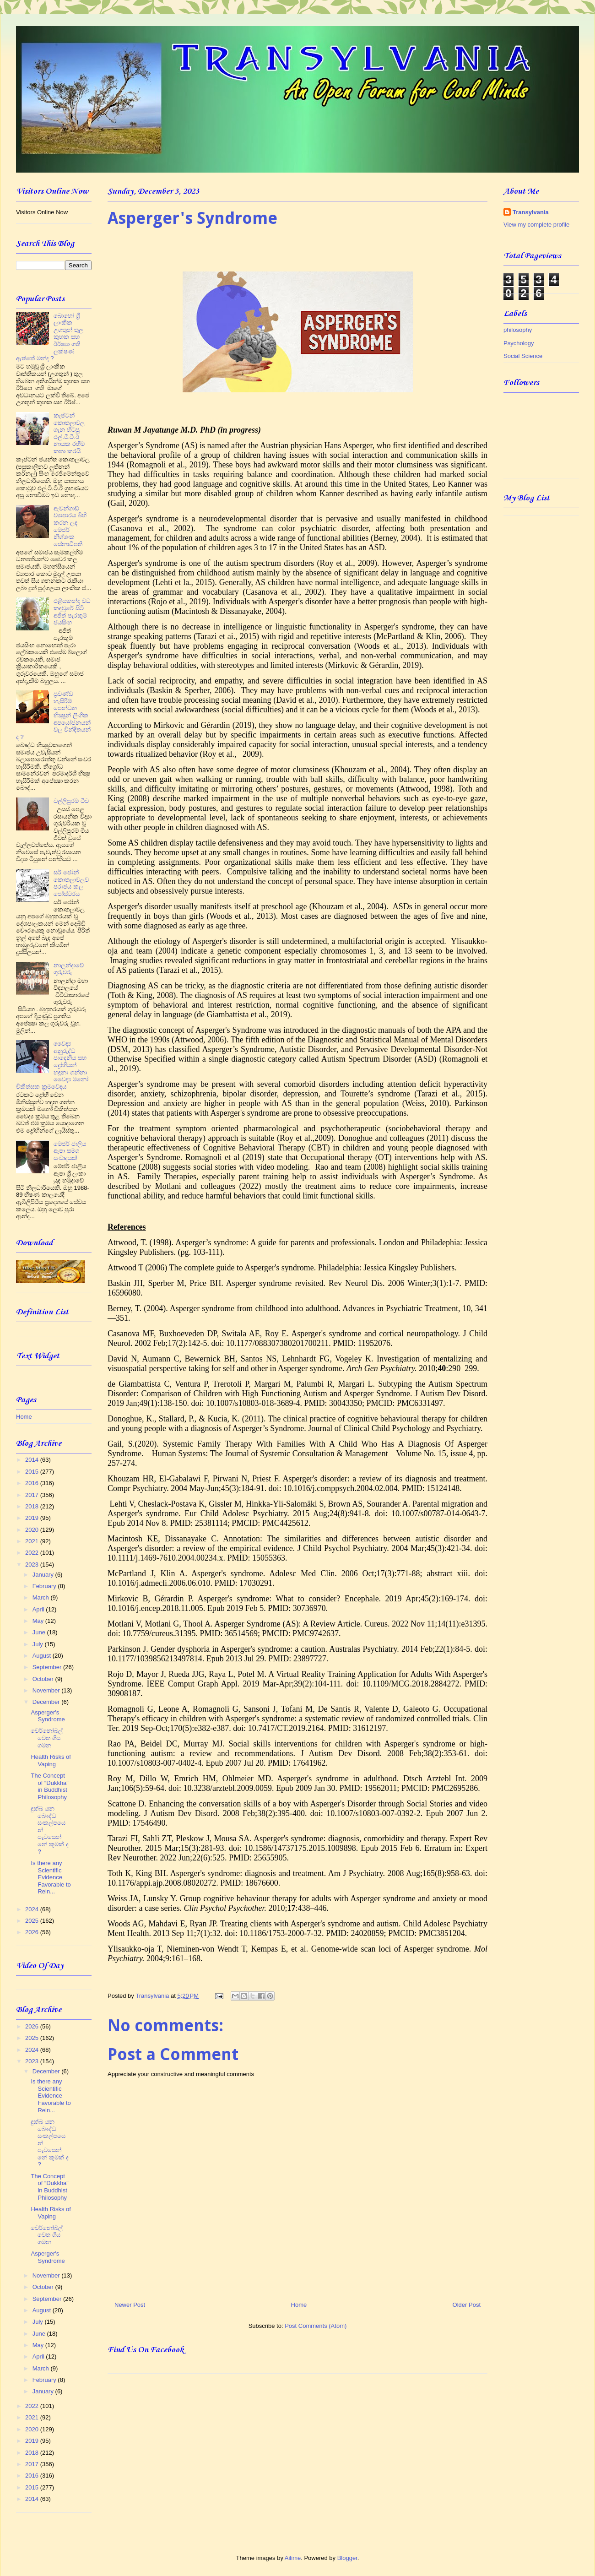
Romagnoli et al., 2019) (168, 464)
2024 (32, 1909)
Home (299, 2304)
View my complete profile (536, 224)
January (43, 1574)
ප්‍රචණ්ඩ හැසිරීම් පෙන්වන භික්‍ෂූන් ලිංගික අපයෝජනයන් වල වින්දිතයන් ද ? (53, 715)
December (47, 1701)
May (38, 1620)
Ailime (293, 2557)
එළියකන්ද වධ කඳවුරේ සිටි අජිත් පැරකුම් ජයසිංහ (72, 611)
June (39, 1632)
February (45, 1586)
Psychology (518, 343)
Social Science (522, 356)
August (42, 1655)
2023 (32, 1564)
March (41, 1597)
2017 (32, 1494)
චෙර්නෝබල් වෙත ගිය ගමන (47, 1737)
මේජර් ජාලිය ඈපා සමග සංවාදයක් (70, 1150)
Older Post (467, 2304)
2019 (32, 1517)
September (47, 1667)
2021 (32, 1541)
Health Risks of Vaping (50, 1760)
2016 (32, 1483)
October (43, 1679)
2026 (32, 1932)
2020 (32, 1529)
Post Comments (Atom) (315, 2325)
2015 (32, 1471)
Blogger (347, 2557)
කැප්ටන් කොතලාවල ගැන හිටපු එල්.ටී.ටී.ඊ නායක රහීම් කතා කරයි (69, 433)
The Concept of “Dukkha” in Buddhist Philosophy (49, 1786)
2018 (32, 1506)
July (38, 1644)
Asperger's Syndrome (48, 1716)
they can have (463, 626)
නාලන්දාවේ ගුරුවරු (69, 969)
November (47, 1690)
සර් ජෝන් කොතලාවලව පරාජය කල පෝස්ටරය (71, 883)
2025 (32, 1920)
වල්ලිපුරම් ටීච (71, 800)
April (39, 1609)
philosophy (517, 329)
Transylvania (531, 212)
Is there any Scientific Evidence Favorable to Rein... (50, 1877)
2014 (32, 1459)
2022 (32, 1552)
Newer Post (129, 2304)
